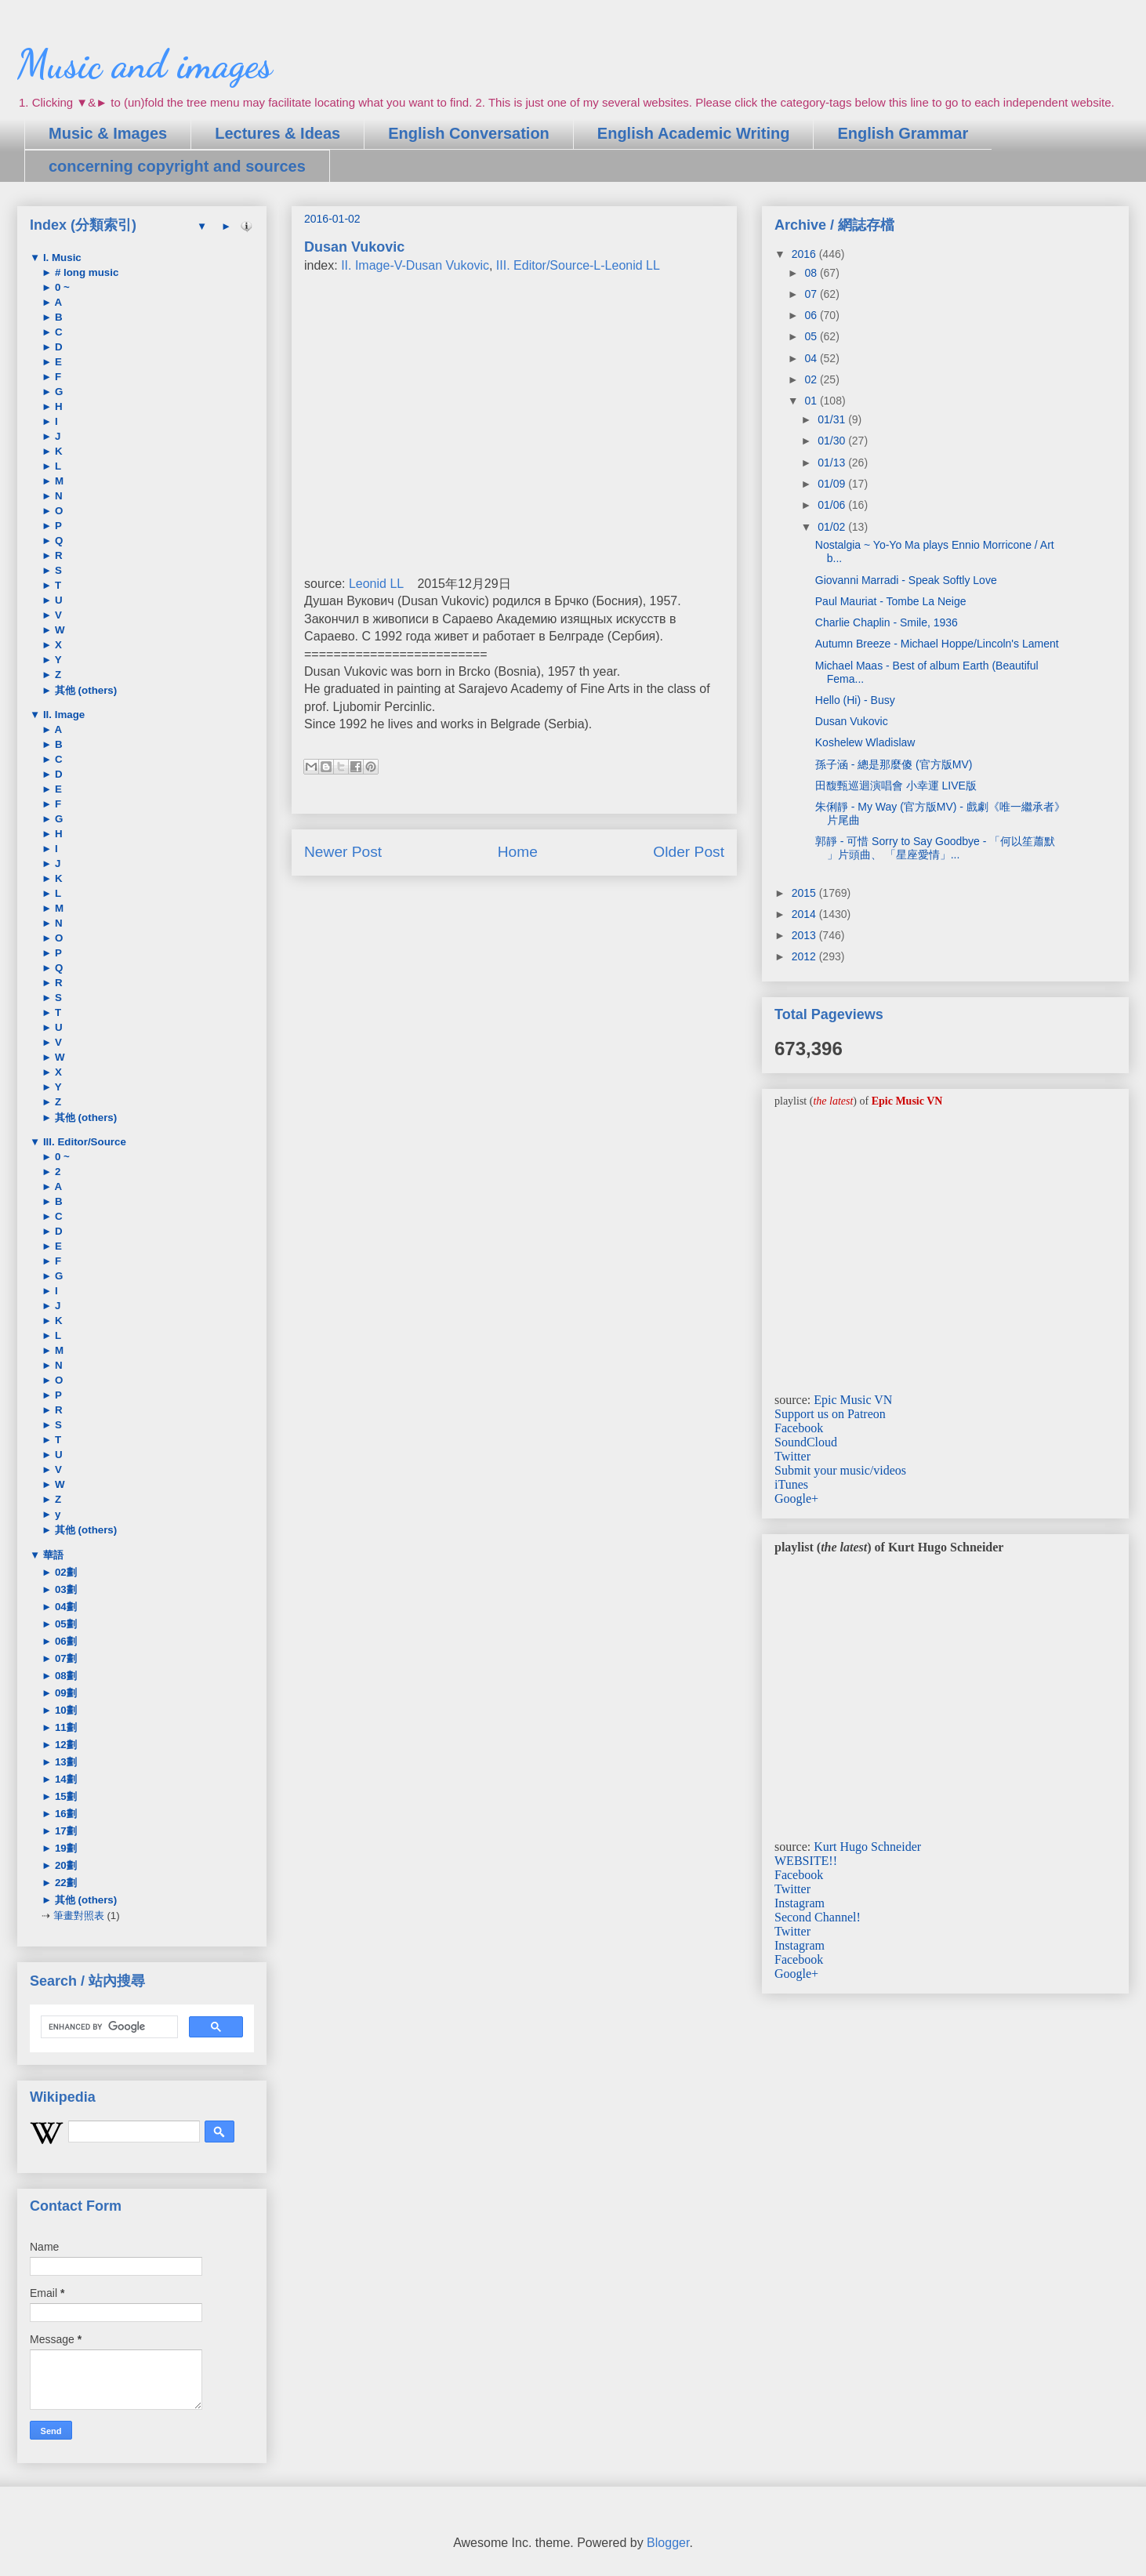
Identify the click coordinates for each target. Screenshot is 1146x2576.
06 (811, 315)
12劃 (64, 1745)
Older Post (688, 852)
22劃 (64, 1882)
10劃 (64, 1710)
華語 (51, 1555)
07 (811, 294)
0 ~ (61, 287)
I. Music (61, 257)
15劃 (64, 1796)
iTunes (791, 1484)
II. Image (62, 714)
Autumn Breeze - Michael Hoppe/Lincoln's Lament (937, 643)
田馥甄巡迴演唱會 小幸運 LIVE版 (896, 785)
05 (811, 336)
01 (811, 400)
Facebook (798, 1428)
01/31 (833, 419)
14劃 (64, 1779)
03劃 (64, 1589)
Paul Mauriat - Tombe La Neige (890, 601)
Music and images (144, 64)
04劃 (64, 1607)
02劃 (64, 1572)
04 (811, 358)
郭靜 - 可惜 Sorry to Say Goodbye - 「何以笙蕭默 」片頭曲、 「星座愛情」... (935, 848)
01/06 (833, 505)
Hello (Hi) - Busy (855, 700)
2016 (805, 254)
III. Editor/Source (83, 1142)
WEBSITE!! (805, 1860)
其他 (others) (84, 690)
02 (811, 379)
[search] (108, 2027)
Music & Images (108, 133)
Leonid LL (376, 583)
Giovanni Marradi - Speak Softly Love (906, 580)
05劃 (64, 1624)
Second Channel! (817, 1917)
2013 (805, 935)
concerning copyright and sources (177, 166)
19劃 (64, 1848)
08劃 (64, 1676)
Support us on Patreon (830, 1413)
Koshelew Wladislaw (865, 742)
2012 (805, 956)
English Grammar (902, 133)
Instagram (799, 1903)
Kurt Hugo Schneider (867, 1846)
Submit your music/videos (840, 1470)
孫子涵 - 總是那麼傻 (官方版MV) (894, 764)
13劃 (64, 1762)
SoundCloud (805, 1442)
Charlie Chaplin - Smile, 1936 (886, 622)
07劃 (64, 1658)
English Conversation (468, 133)
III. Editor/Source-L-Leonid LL (578, 265)
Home (518, 852)
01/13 (833, 462)
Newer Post (343, 852)
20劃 (64, 1865)
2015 (805, 893)
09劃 (64, 1693)
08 (811, 273)
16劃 (64, 1814)
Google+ (796, 1498)
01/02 (833, 527)
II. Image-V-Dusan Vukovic (415, 265)
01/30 (833, 440)
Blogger (668, 2542)
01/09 (833, 483)
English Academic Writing (693, 133)
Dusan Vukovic (851, 721)
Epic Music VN (853, 1399)
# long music (85, 272)
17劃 (64, 1831)
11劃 (64, 1727)
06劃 (64, 1641)
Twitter (792, 1456)
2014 (805, 914)
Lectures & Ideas (277, 133)
